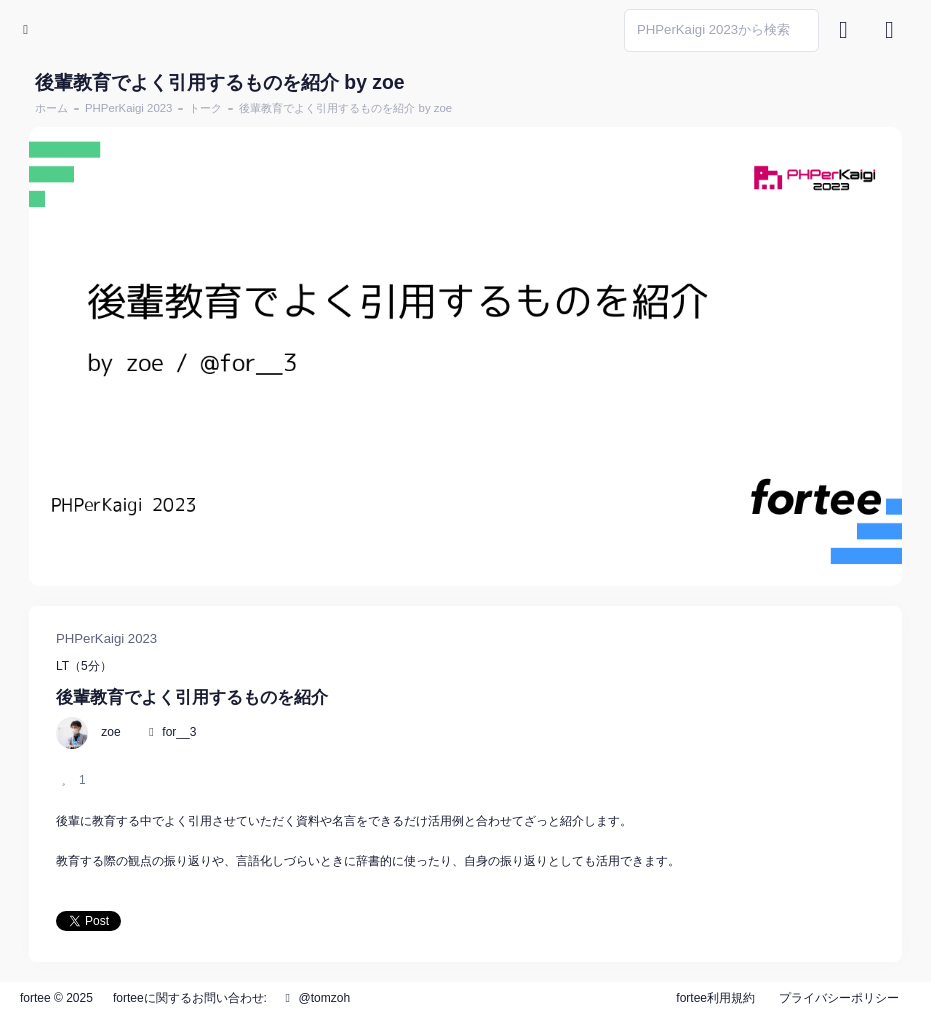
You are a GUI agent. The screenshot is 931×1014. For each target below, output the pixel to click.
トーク (205, 108)
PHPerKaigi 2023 (128, 108)
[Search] (721, 30)
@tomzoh (315, 998)
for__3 (179, 732)
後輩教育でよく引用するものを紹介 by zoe (345, 108)
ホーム (51, 108)
